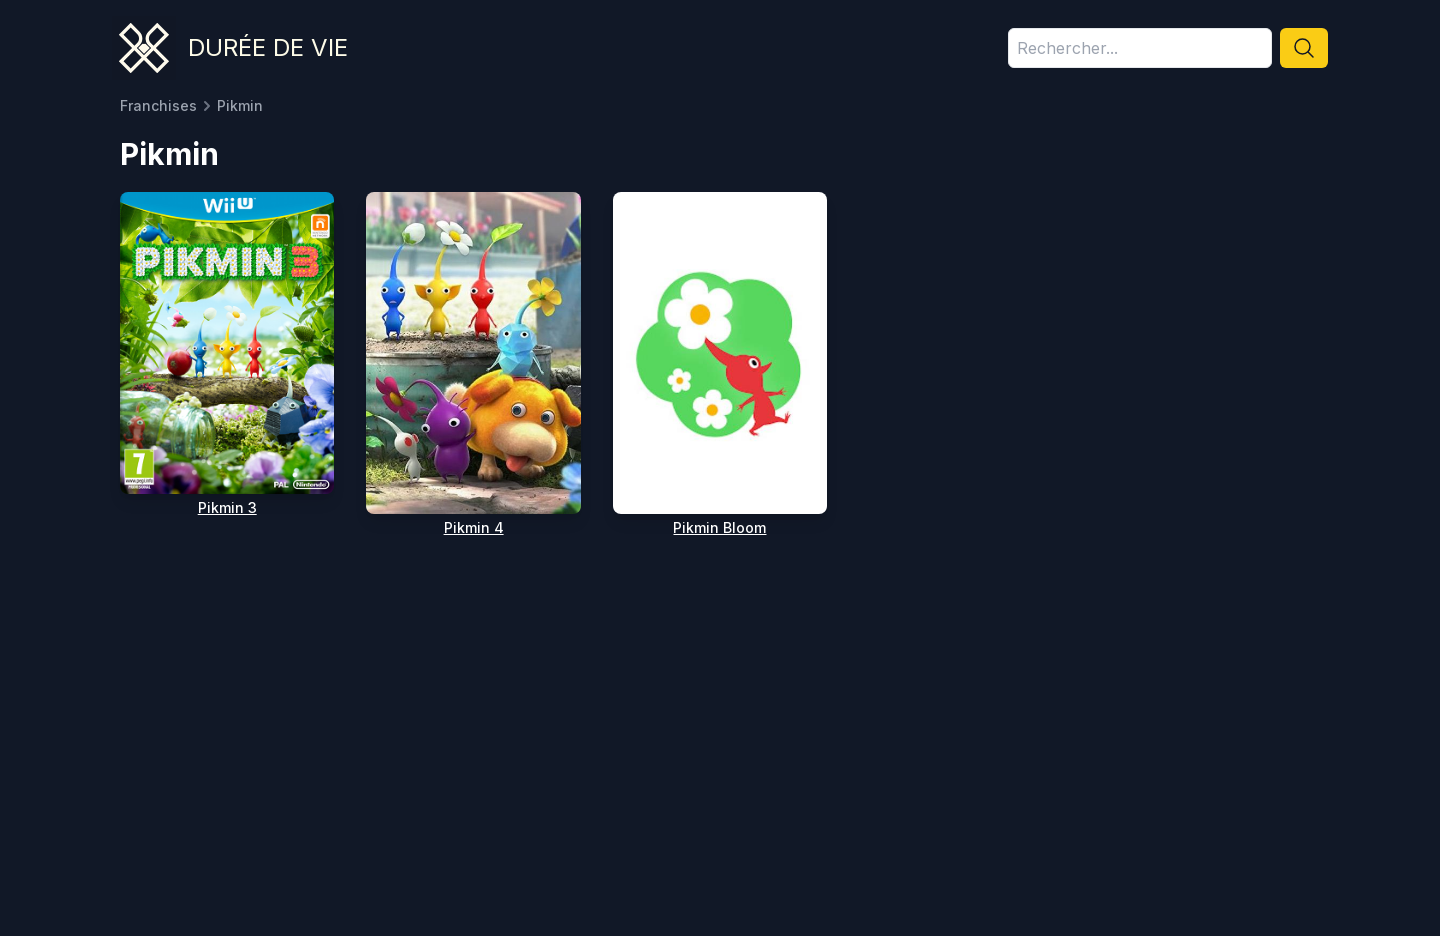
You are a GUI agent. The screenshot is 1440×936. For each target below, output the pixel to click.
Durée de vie (268, 47)
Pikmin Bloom (719, 527)
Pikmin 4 (474, 527)
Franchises (158, 105)
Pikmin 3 (227, 507)
